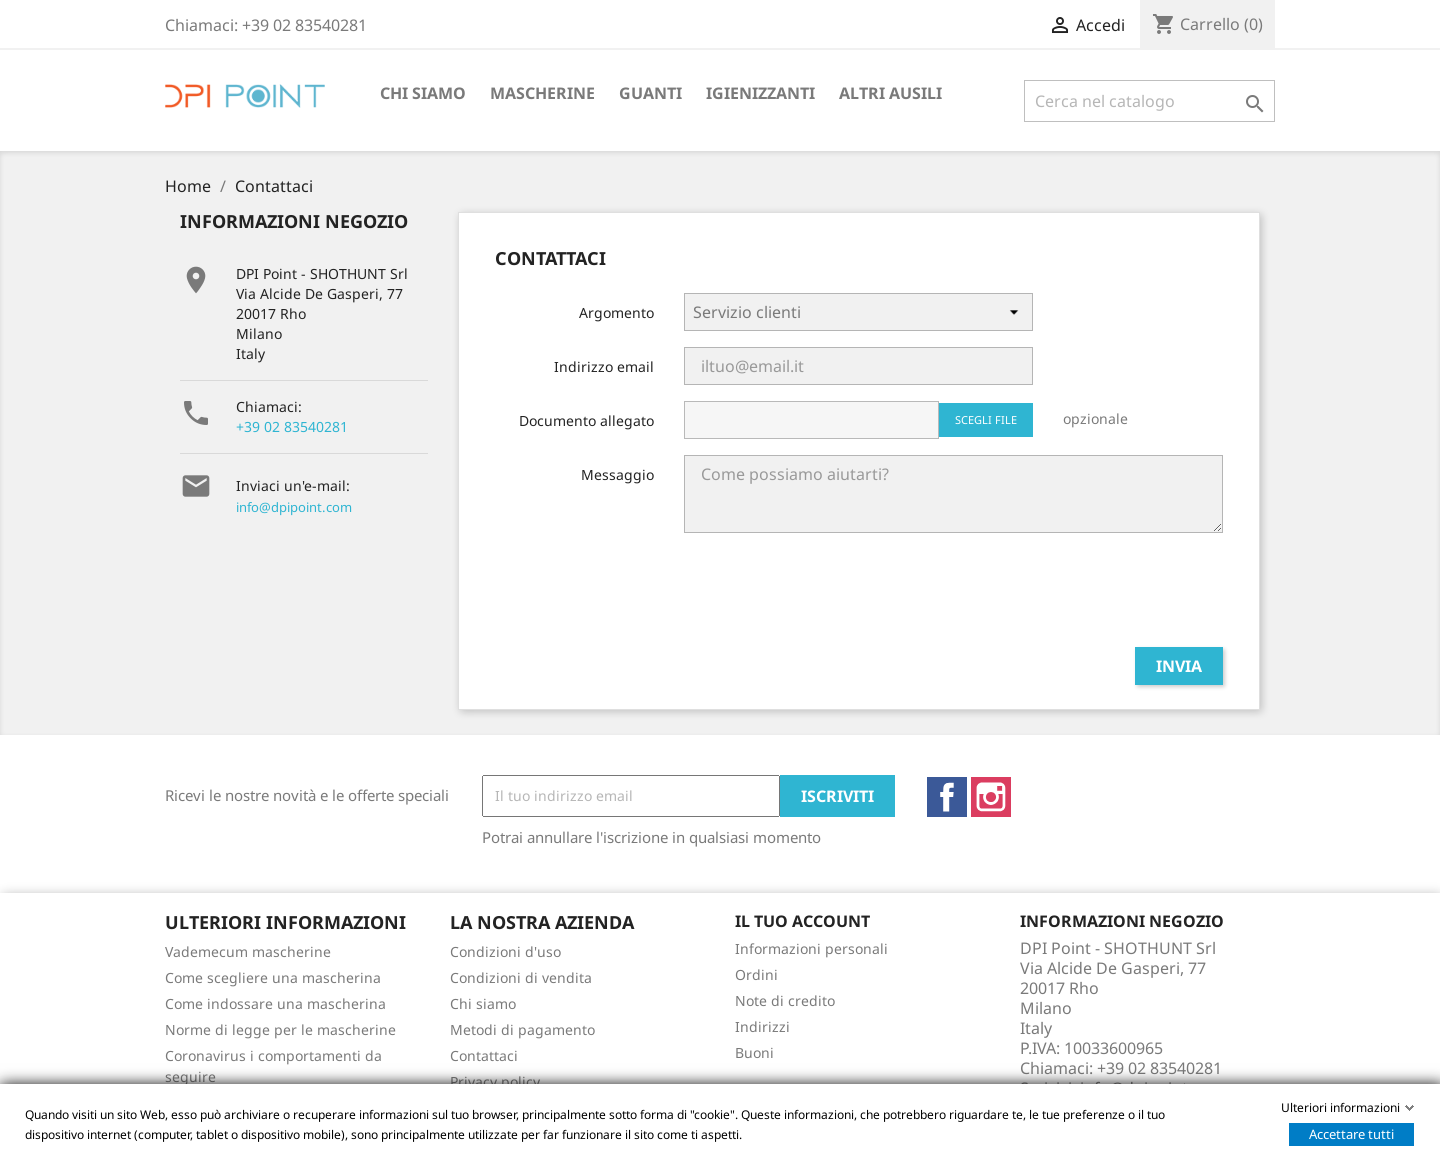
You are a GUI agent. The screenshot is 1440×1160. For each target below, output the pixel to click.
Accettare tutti (1351, 1134)
